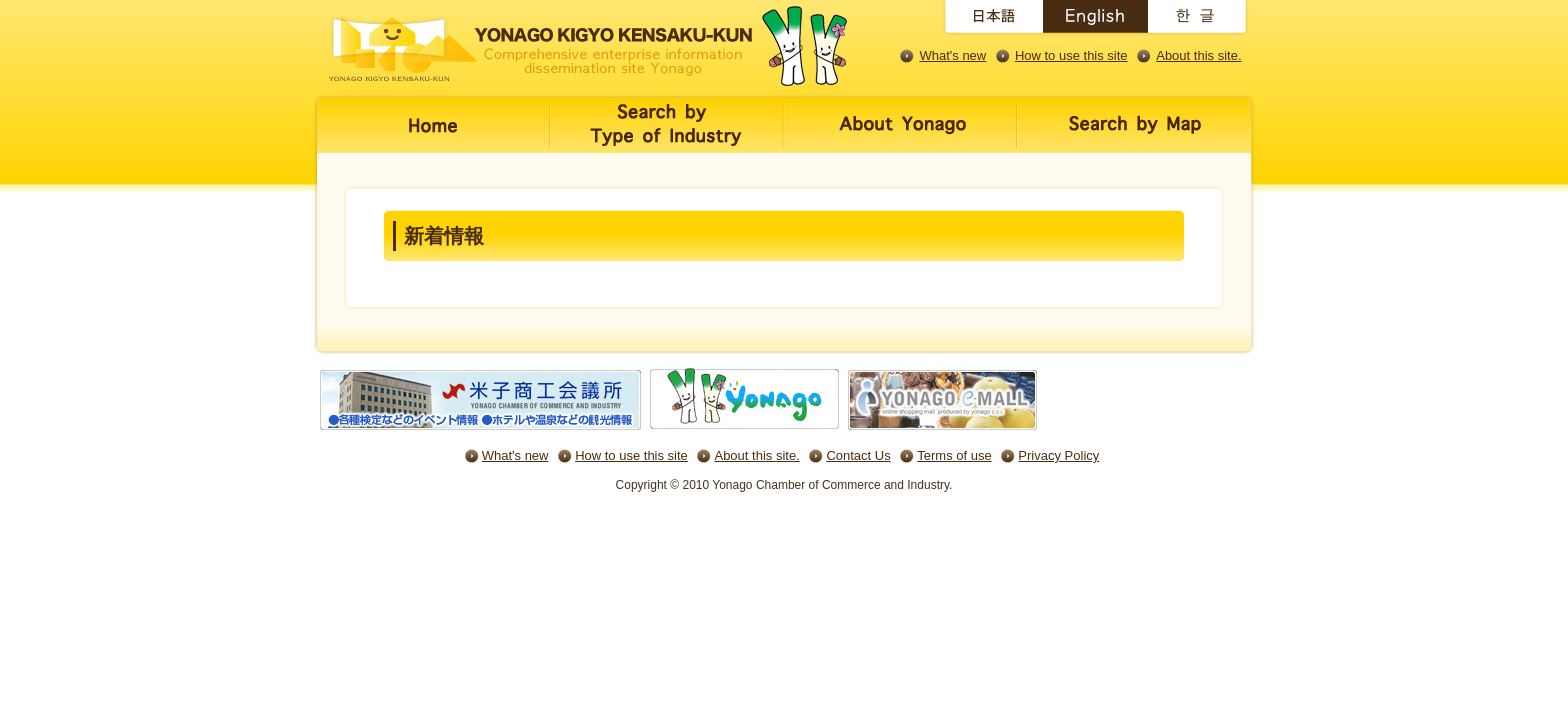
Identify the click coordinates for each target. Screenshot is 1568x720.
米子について (900, 137)
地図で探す (1137, 137)
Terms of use (954, 455)
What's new (952, 55)
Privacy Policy (1058, 455)
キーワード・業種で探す (668, 137)
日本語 (991, 20)
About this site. (1198, 55)
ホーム (432, 137)
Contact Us (858, 455)
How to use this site (1071, 55)
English (1095, 20)
